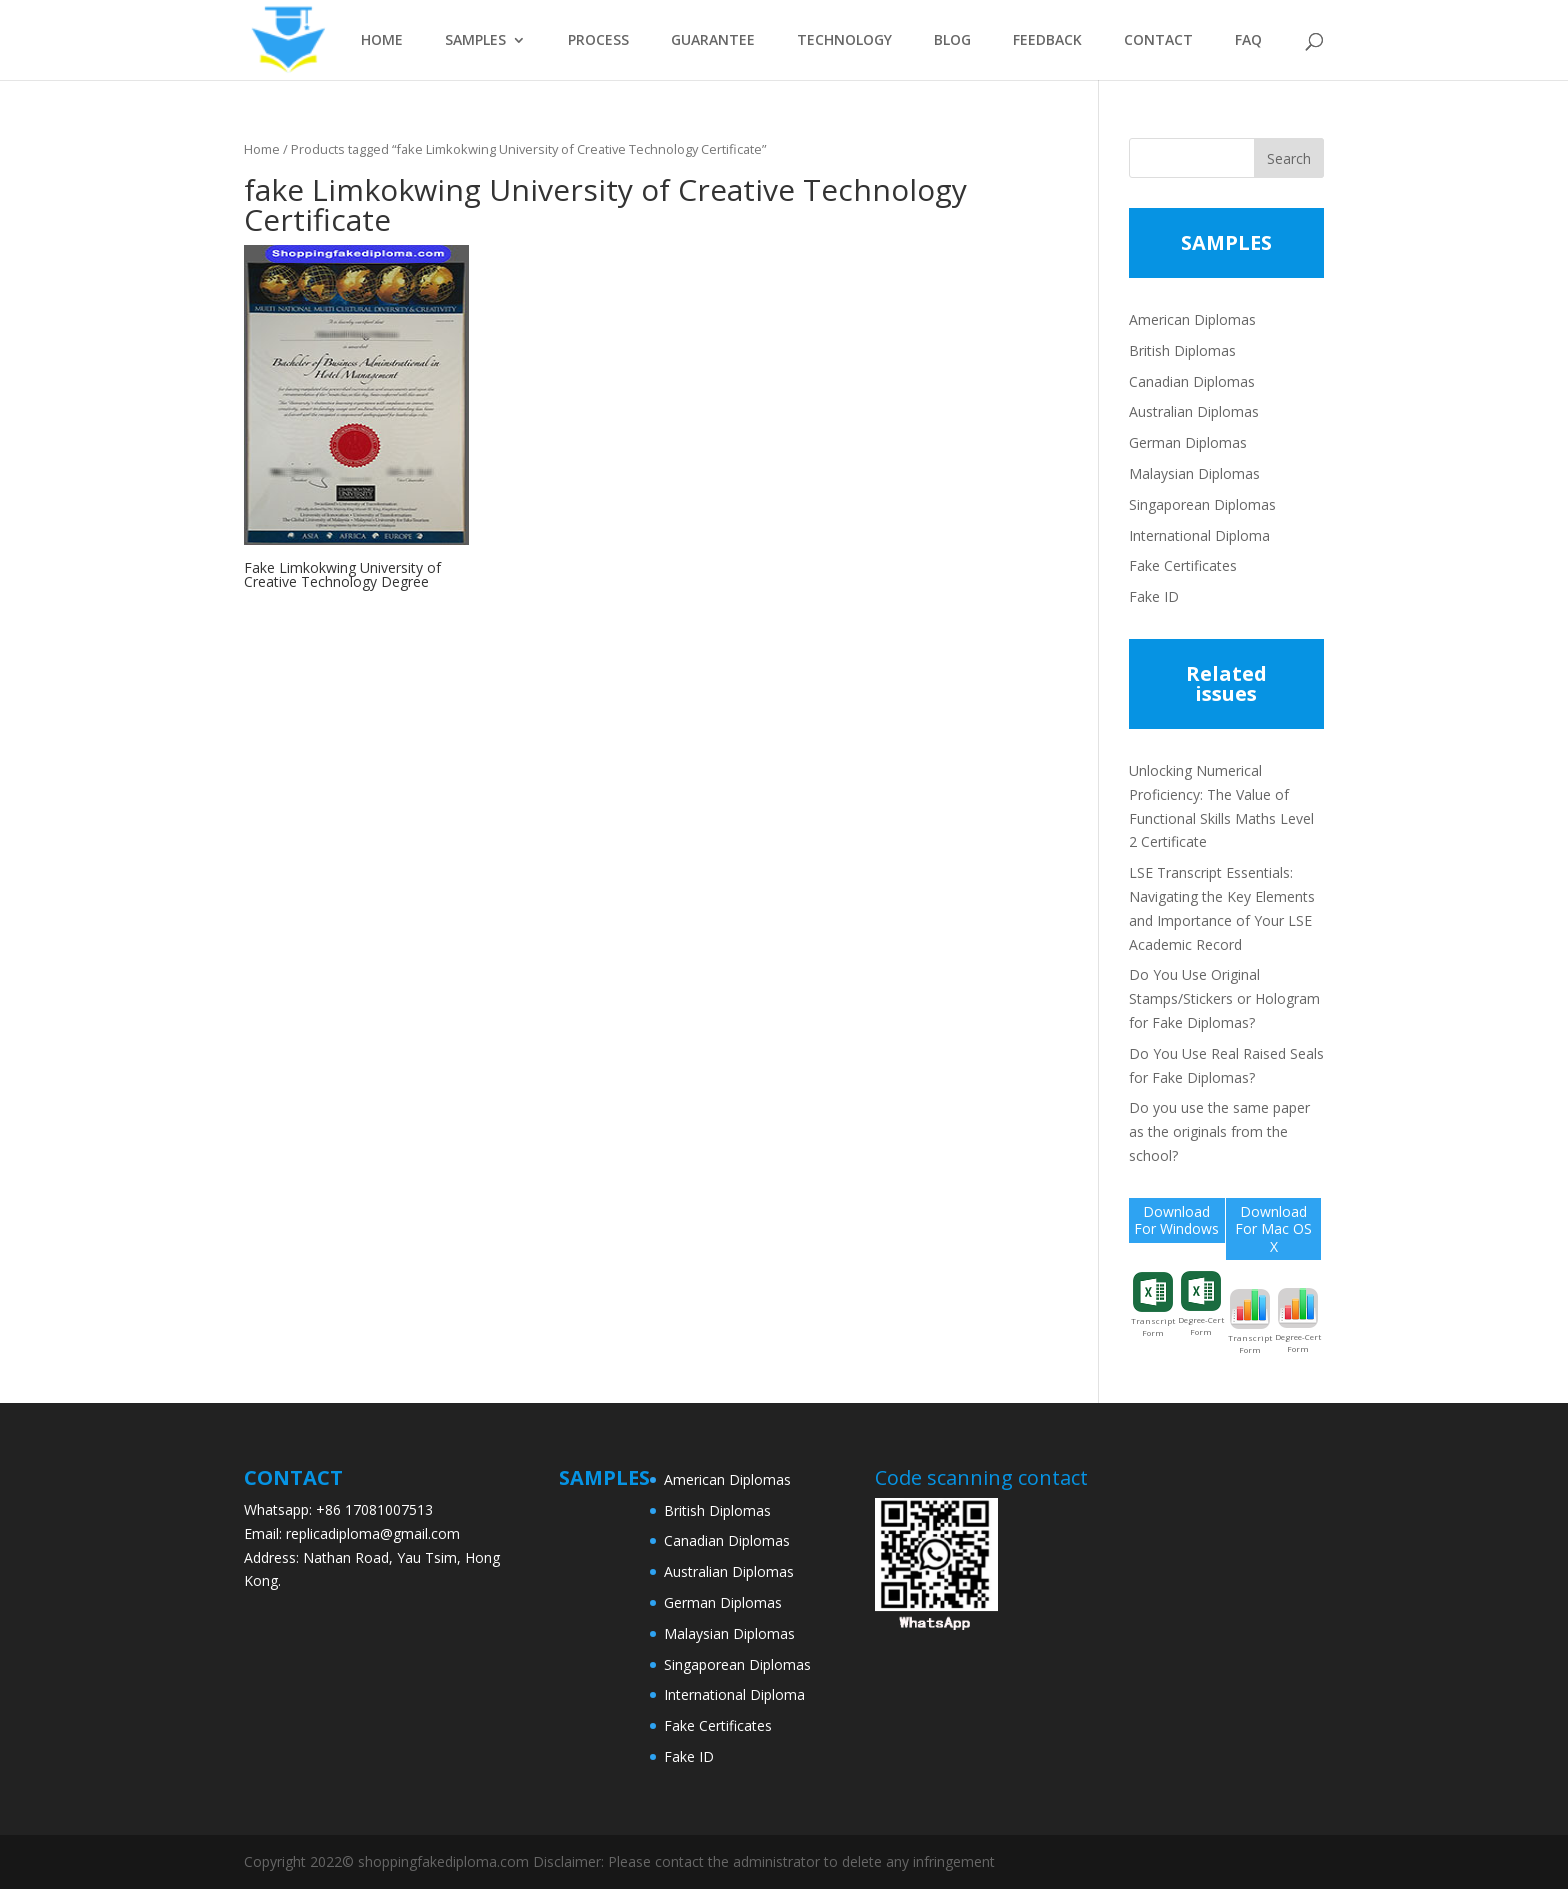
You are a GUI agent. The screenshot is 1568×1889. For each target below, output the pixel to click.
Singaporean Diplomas (1202, 504)
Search (1289, 158)
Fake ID (1154, 596)
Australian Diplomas (1194, 411)
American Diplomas (1192, 319)
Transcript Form (1153, 1305)
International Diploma (1199, 535)
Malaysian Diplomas (1194, 473)
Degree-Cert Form (1201, 1304)
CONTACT (1158, 41)
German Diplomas (1188, 442)
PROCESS (598, 41)
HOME (382, 41)
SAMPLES (475, 41)
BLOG (952, 41)
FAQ (1248, 41)
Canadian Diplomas (1192, 381)
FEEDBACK (1047, 41)
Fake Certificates (1183, 565)
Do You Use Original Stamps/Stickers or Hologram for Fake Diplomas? (1224, 998)
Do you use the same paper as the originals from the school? (1219, 1131)
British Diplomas (1182, 350)
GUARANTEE (713, 41)
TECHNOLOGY (844, 41)
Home (262, 149)
